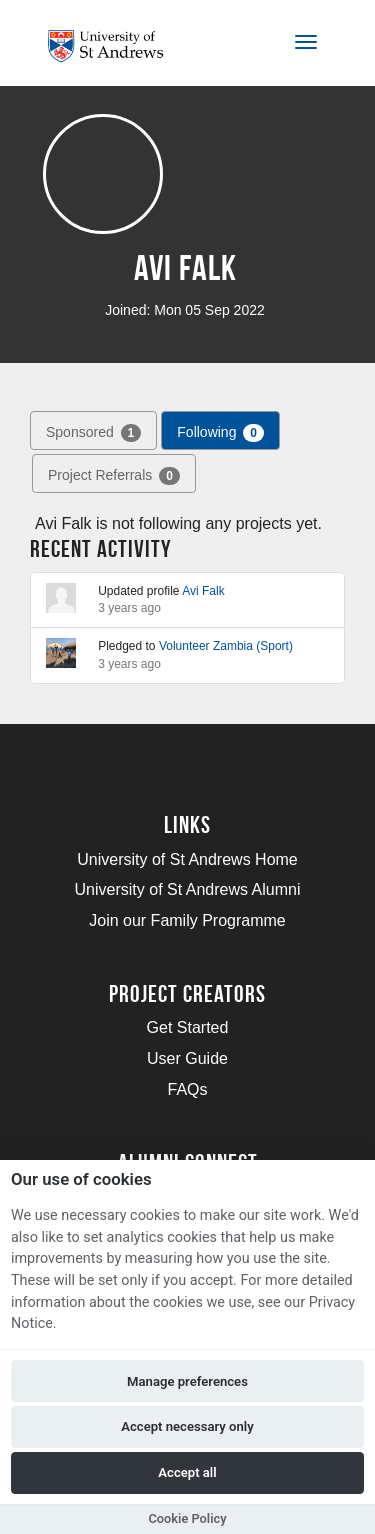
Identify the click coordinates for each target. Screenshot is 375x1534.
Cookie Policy (187, 1518)
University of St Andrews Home (187, 859)
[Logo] (113, 46)
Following (220, 433)
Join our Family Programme (187, 920)
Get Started (188, 1027)
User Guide (187, 1058)
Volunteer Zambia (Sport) (226, 646)
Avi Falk (203, 591)
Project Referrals (114, 476)
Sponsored (93, 433)
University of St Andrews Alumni (188, 889)
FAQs (187, 1089)
